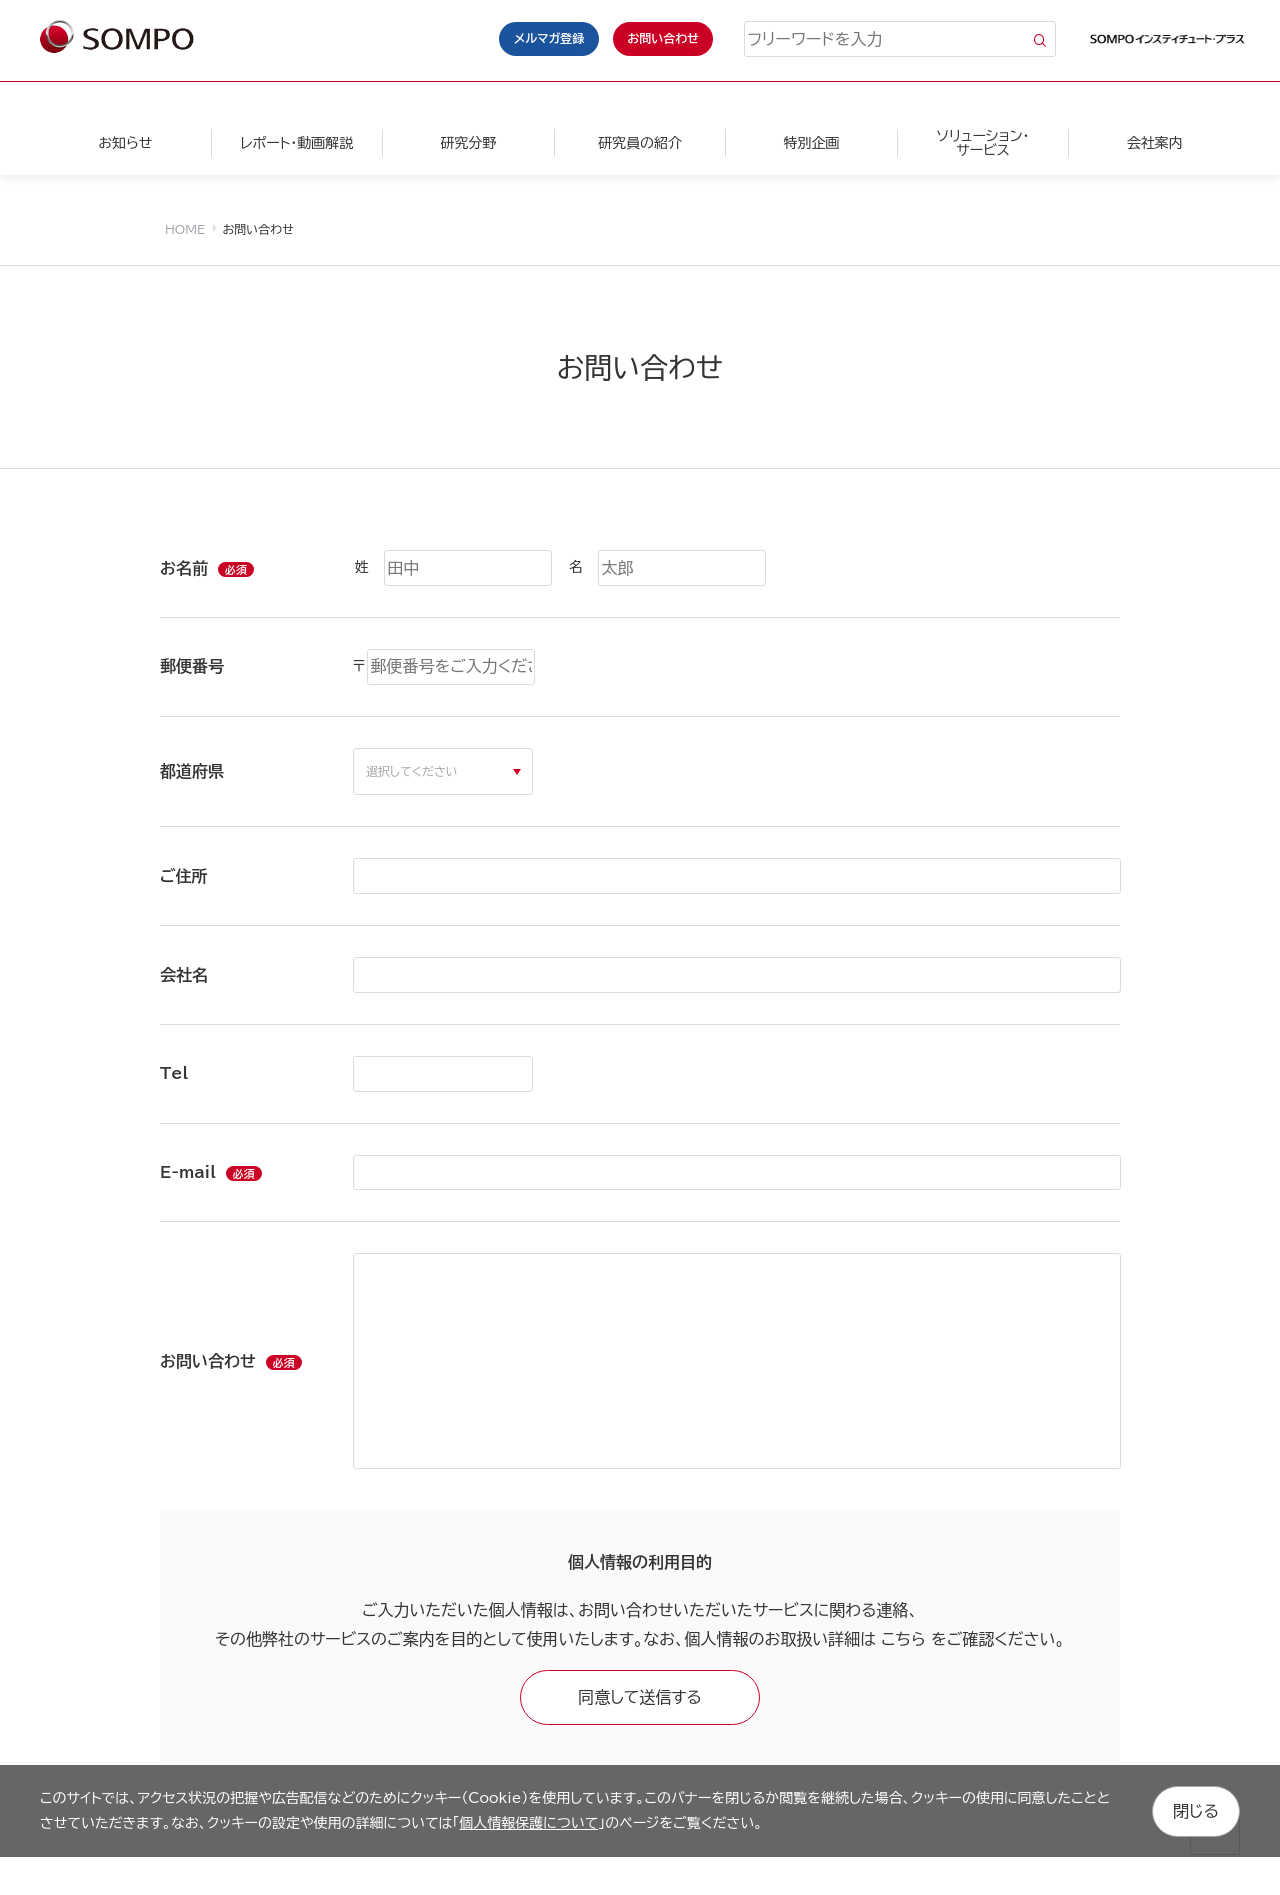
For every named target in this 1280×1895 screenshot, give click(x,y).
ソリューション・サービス (982, 143)
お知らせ (125, 143)
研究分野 (468, 143)
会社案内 (1155, 143)
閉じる (1196, 1810)
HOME (185, 229)
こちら (903, 1639)
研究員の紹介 (640, 143)
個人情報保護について (528, 1822)
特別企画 (811, 143)
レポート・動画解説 (296, 143)
